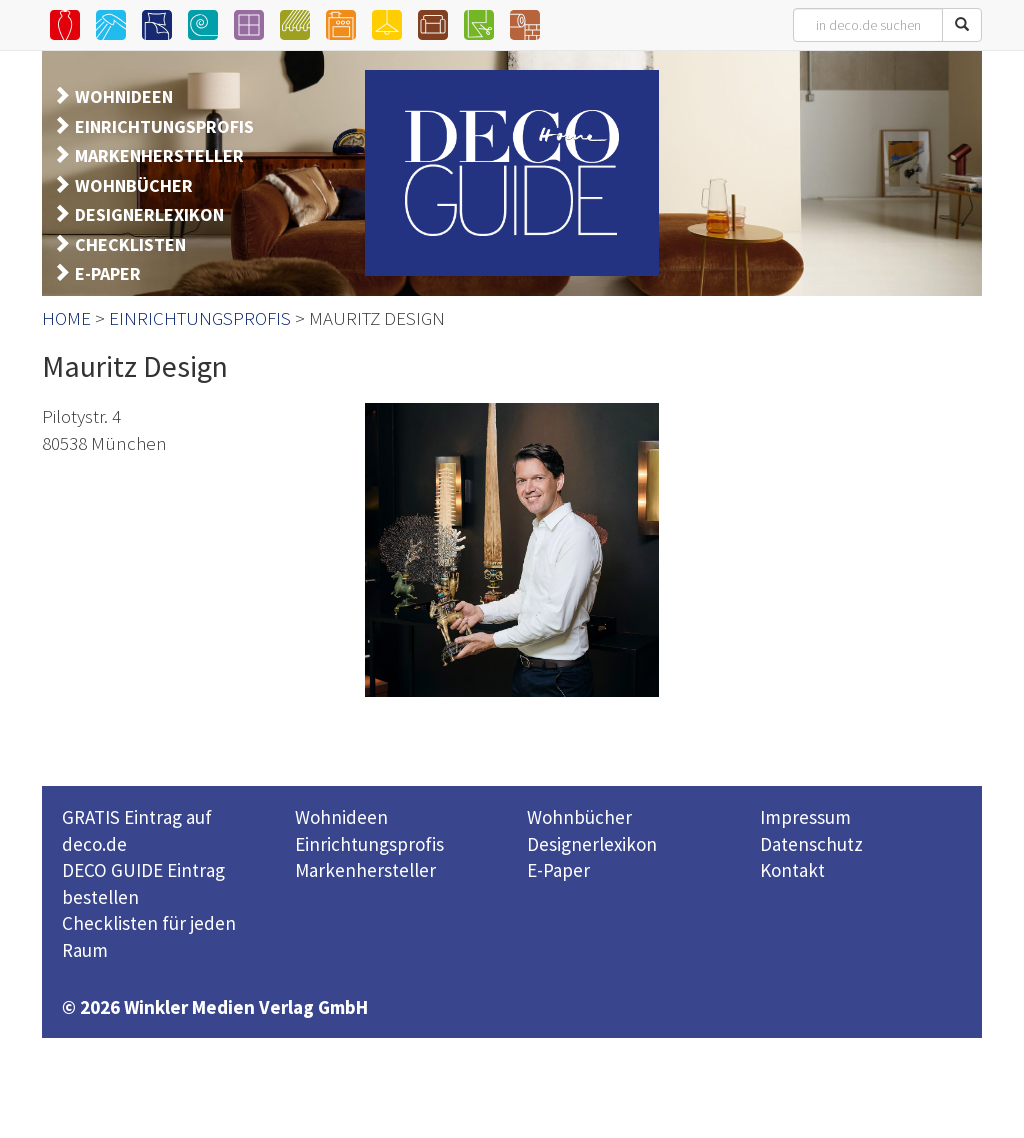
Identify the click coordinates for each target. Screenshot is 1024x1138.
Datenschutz (811, 844)
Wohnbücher (579, 817)
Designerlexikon (592, 844)
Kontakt (792, 870)
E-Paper (558, 870)
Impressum (805, 817)
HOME (66, 318)
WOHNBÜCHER (134, 185)
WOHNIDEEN (124, 96)
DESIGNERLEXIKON (149, 214)
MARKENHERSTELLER (159, 155)
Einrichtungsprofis (369, 844)
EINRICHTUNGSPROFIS (164, 126)
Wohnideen (341, 817)
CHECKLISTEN (130, 244)
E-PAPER (108, 273)
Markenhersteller (365, 870)
